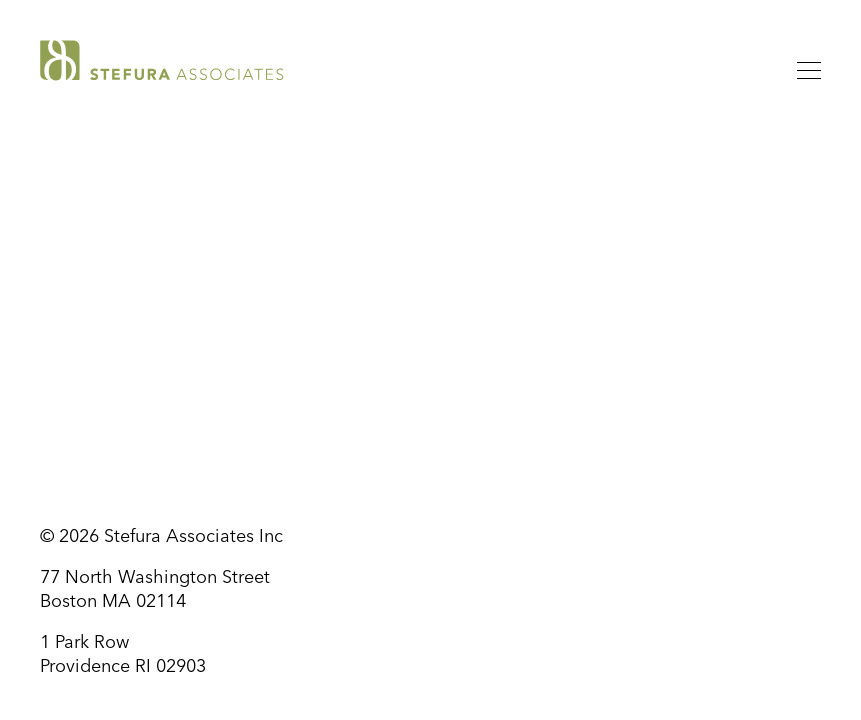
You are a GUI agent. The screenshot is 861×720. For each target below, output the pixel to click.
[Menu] (809, 74)
